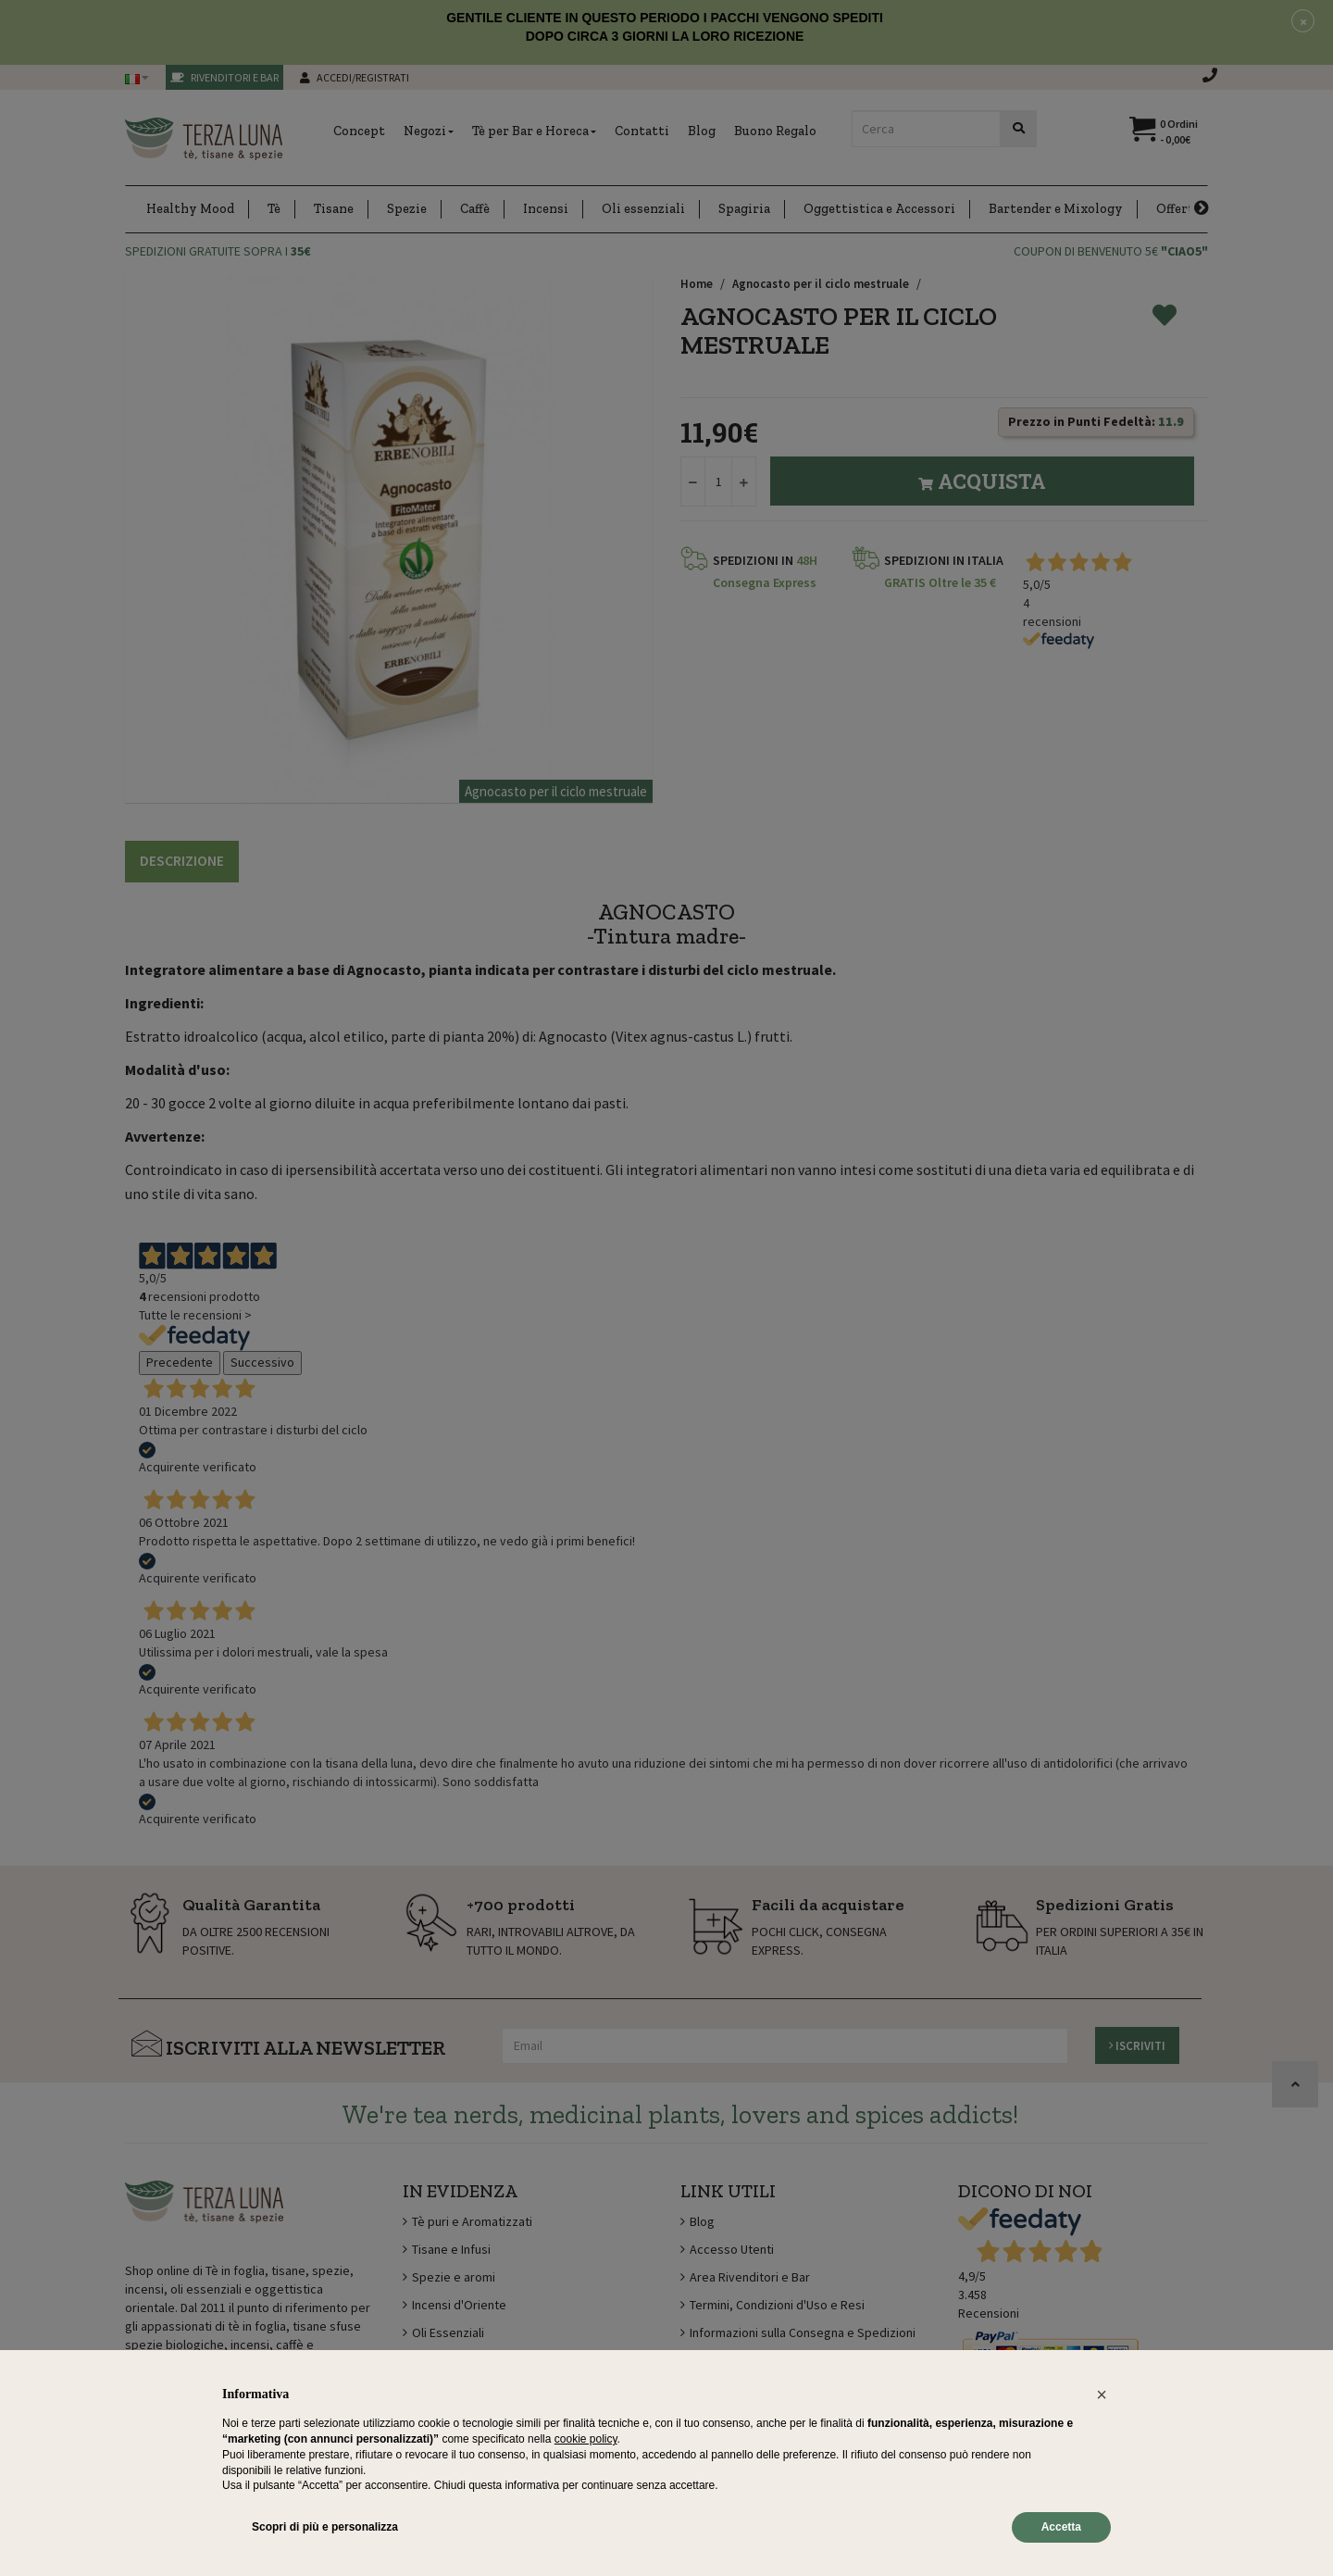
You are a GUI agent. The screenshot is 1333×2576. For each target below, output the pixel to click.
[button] (1101, 2394)
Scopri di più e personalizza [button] (325, 2526)
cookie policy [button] (585, 2438)
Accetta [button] (1061, 2526)
